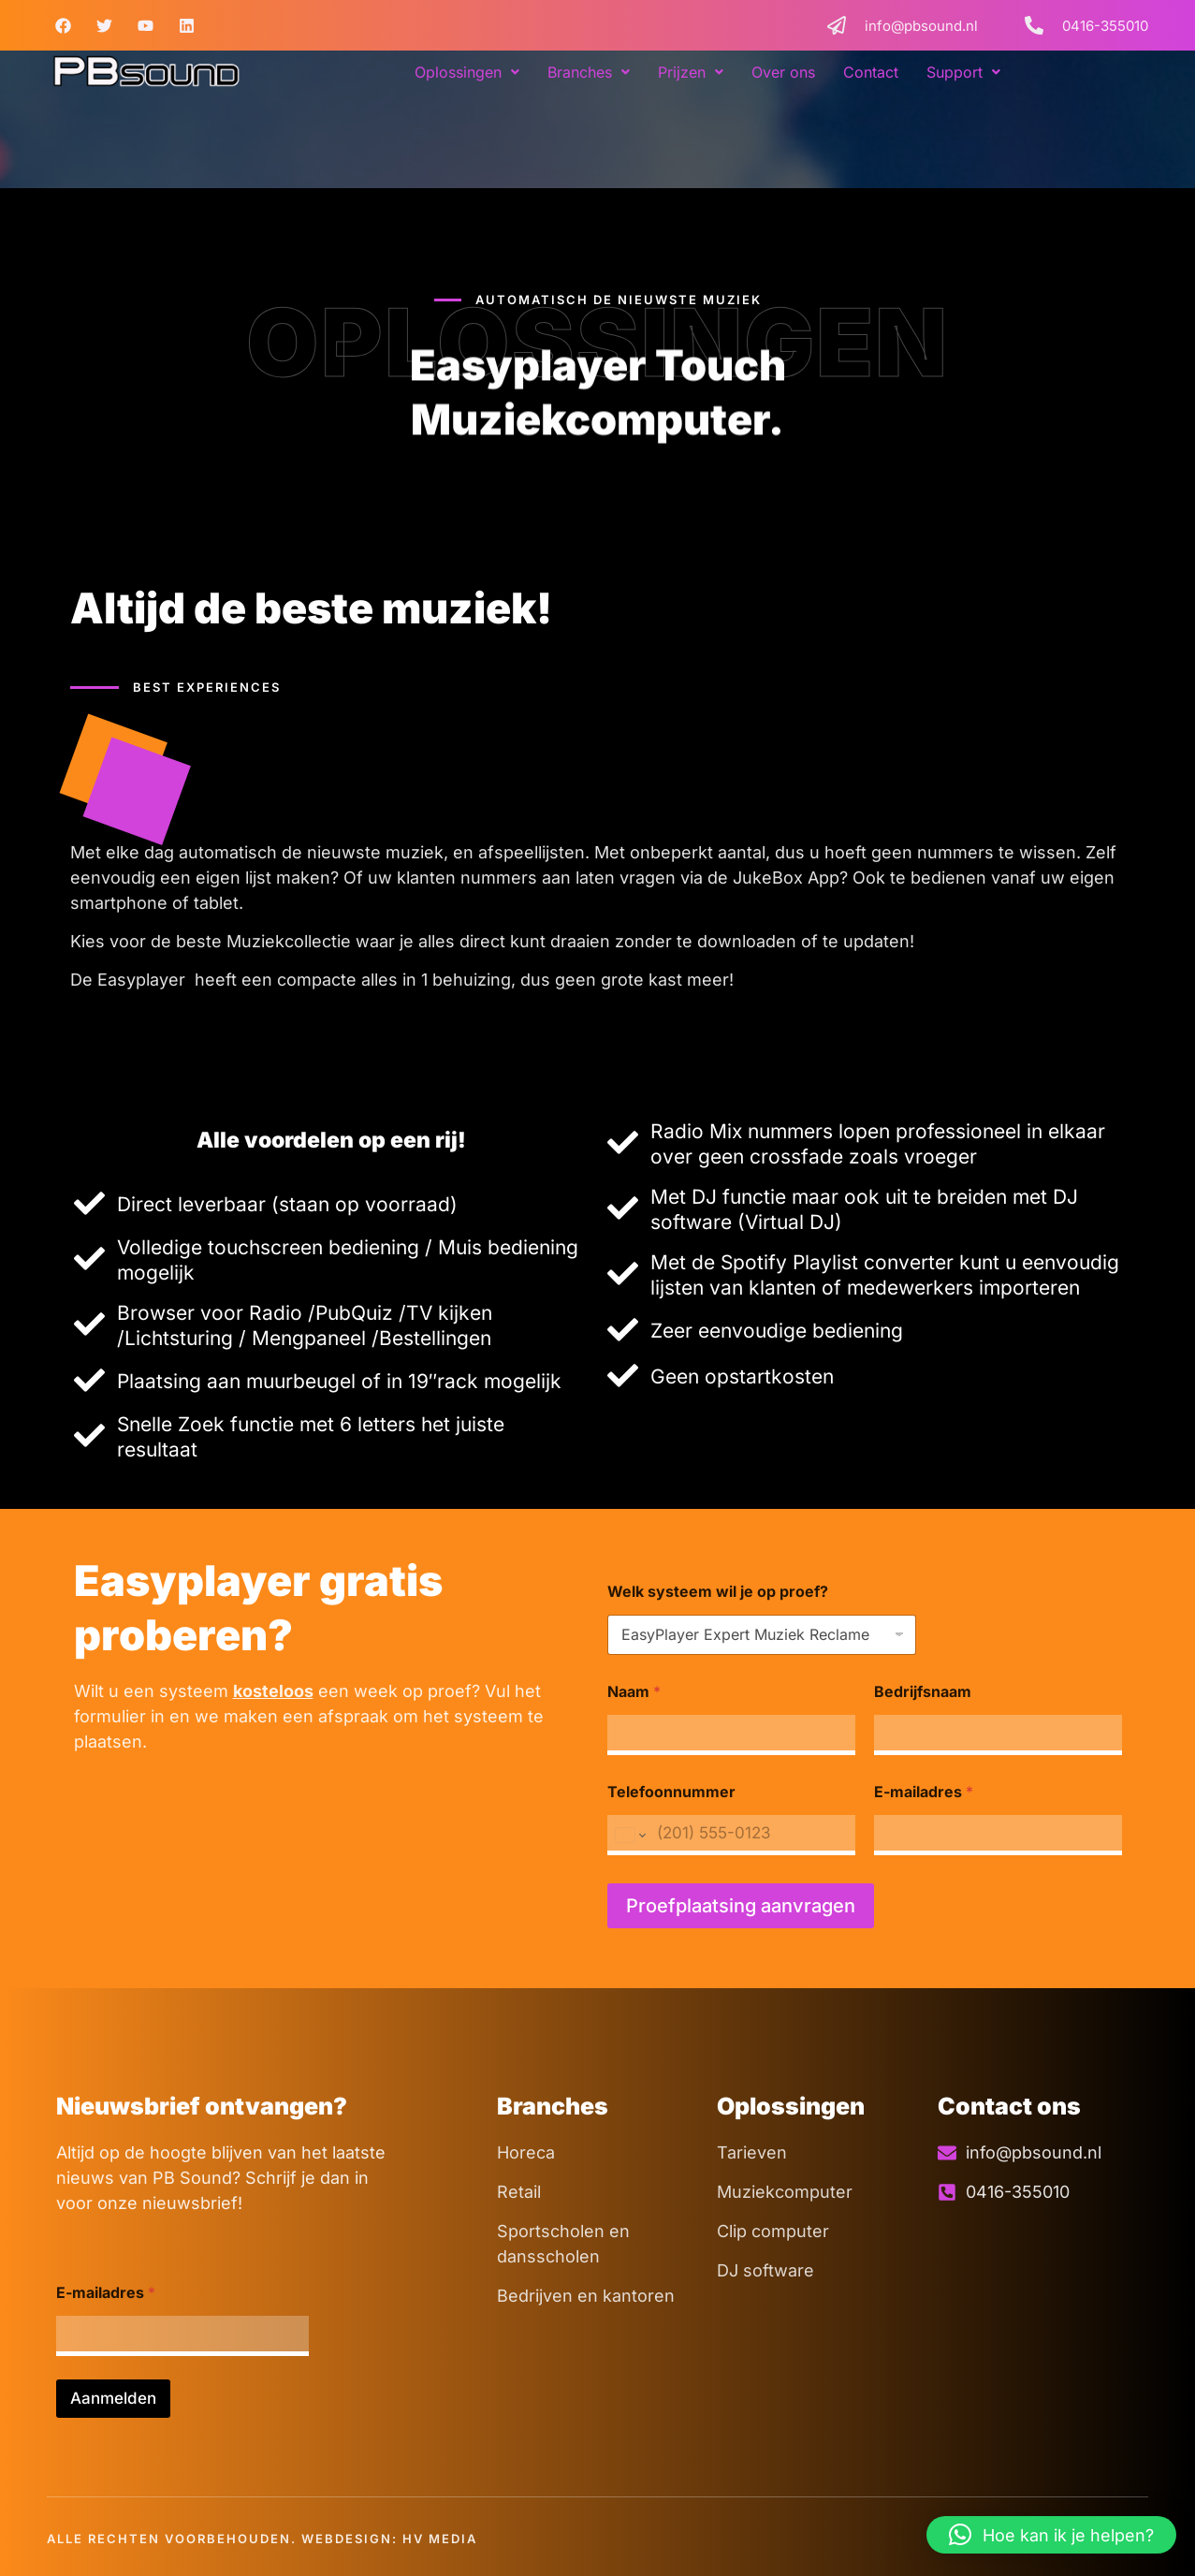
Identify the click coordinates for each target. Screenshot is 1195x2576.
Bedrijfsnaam (922, 1692)
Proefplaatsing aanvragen (740, 1906)
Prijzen (690, 72)
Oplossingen (467, 72)
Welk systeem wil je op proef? (717, 1592)
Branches (588, 72)
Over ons (783, 72)
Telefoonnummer (671, 1792)
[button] (467, 72)
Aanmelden (113, 2398)
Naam (634, 1692)
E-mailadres (923, 1792)
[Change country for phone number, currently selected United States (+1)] (629, 1835)
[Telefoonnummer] (731, 1835)
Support (963, 72)
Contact (870, 72)
